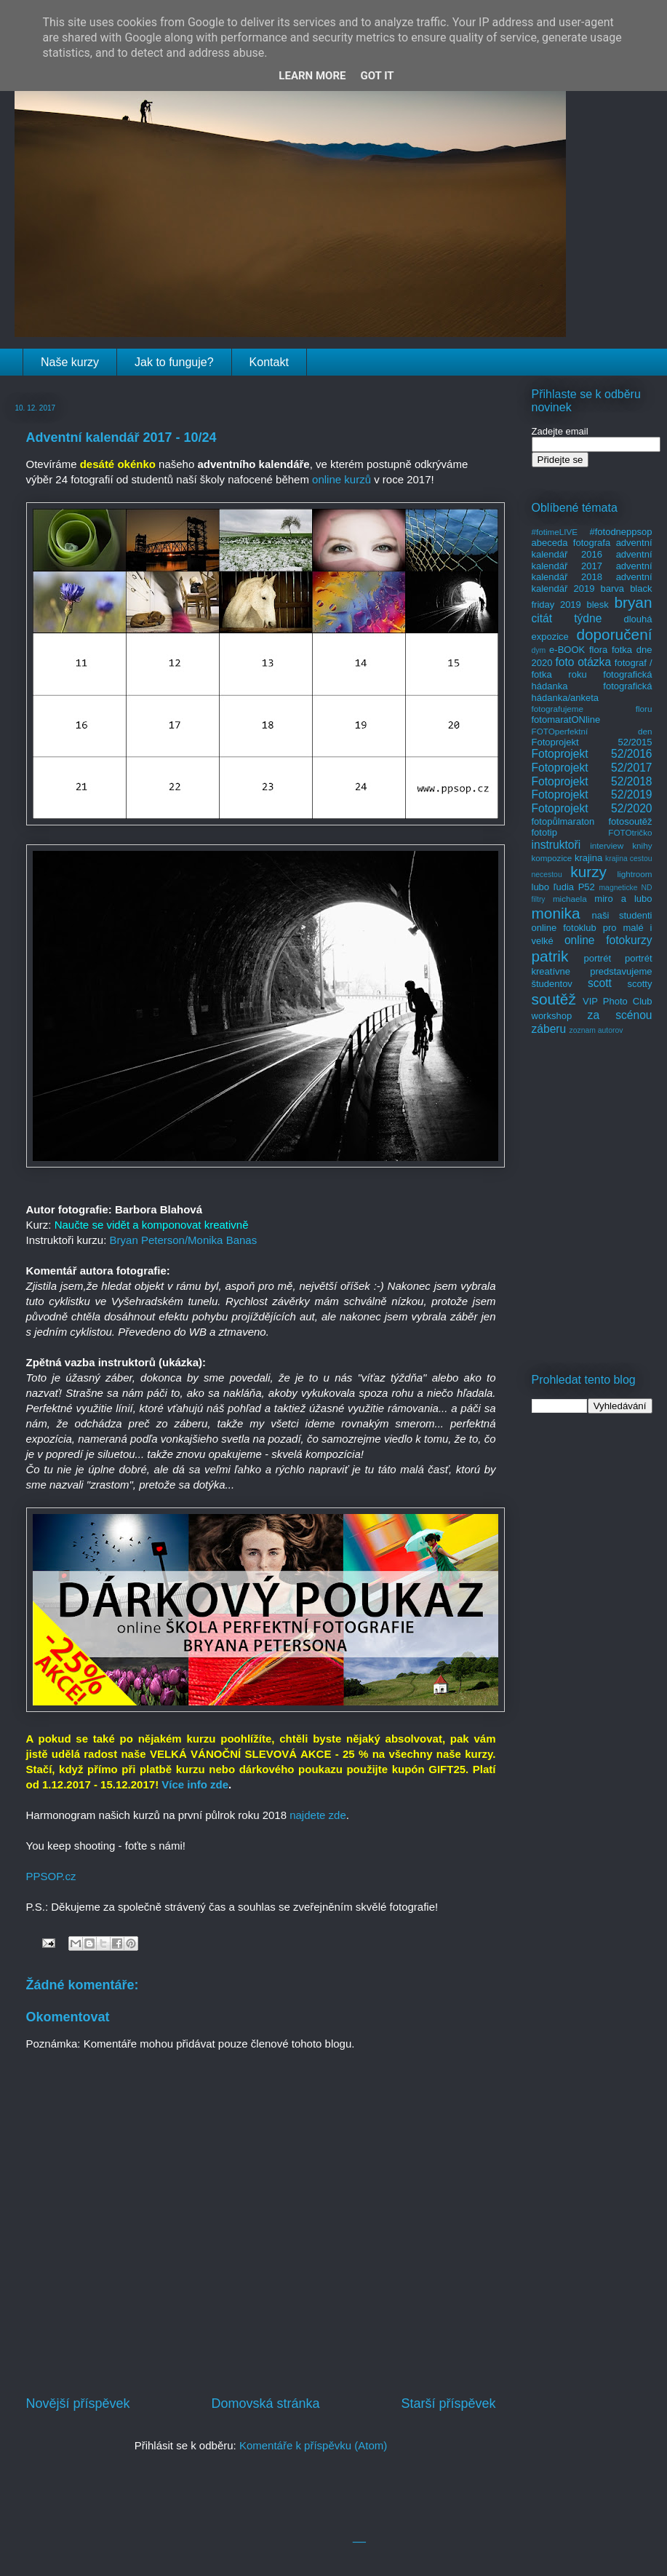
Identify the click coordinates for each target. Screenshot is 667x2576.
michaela (570, 898)
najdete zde (317, 1815)
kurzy (588, 871)
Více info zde (194, 1784)
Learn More (312, 75)
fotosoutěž (630, 821)
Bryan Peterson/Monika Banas (183, 1240)
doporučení (614, 634)
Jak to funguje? (174, 362)
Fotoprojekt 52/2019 (592, 794)
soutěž (554, 999)
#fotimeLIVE (555, 531)
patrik (550, 956)
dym (539, 650)
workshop (552, 1015)
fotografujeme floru (592, 708)
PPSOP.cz (51, 1876)
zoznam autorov (596, 1030)
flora (598, 649)
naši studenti (621, 915)
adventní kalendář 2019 (592, 582)
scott (600, 983)
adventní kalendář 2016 (592, 548)
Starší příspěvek (448, 2403)
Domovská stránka (265, 2403)
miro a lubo (623, 898)
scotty (640, 983)
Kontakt (269, 362)
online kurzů (341, 479)
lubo (541, 886)
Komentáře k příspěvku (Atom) (313, 2445)
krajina (588, 857)
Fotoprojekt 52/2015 (592, 742)
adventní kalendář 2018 (592, 571)
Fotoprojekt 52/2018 (592, 781)
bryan (633, 602)
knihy (642, 845)
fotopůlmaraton (563, 821)
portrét (597, 958)
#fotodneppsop (620, 531)
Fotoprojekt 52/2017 (592, 767)
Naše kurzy (70, 362)
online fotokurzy (608, 940)
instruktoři (556, 845)
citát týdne (567, 618)
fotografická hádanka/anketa (592, 692)
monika (556, 913)
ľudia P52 (574, 886)
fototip (544, 832)
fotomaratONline (566, 719)
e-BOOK (567, 649)
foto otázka (583, 662)
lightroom (634, 874)
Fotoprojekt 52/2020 (592, 808)
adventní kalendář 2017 (592, 560)
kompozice (552, 858)
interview (606, 845)
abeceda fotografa (571, 542)
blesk (597, 604)
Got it (377, 75)
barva (613, 588)
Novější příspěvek (78, 2403)
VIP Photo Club (617, 1001)
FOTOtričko (630, 832)
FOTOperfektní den (592, 731)
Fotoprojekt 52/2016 (592, 754)
